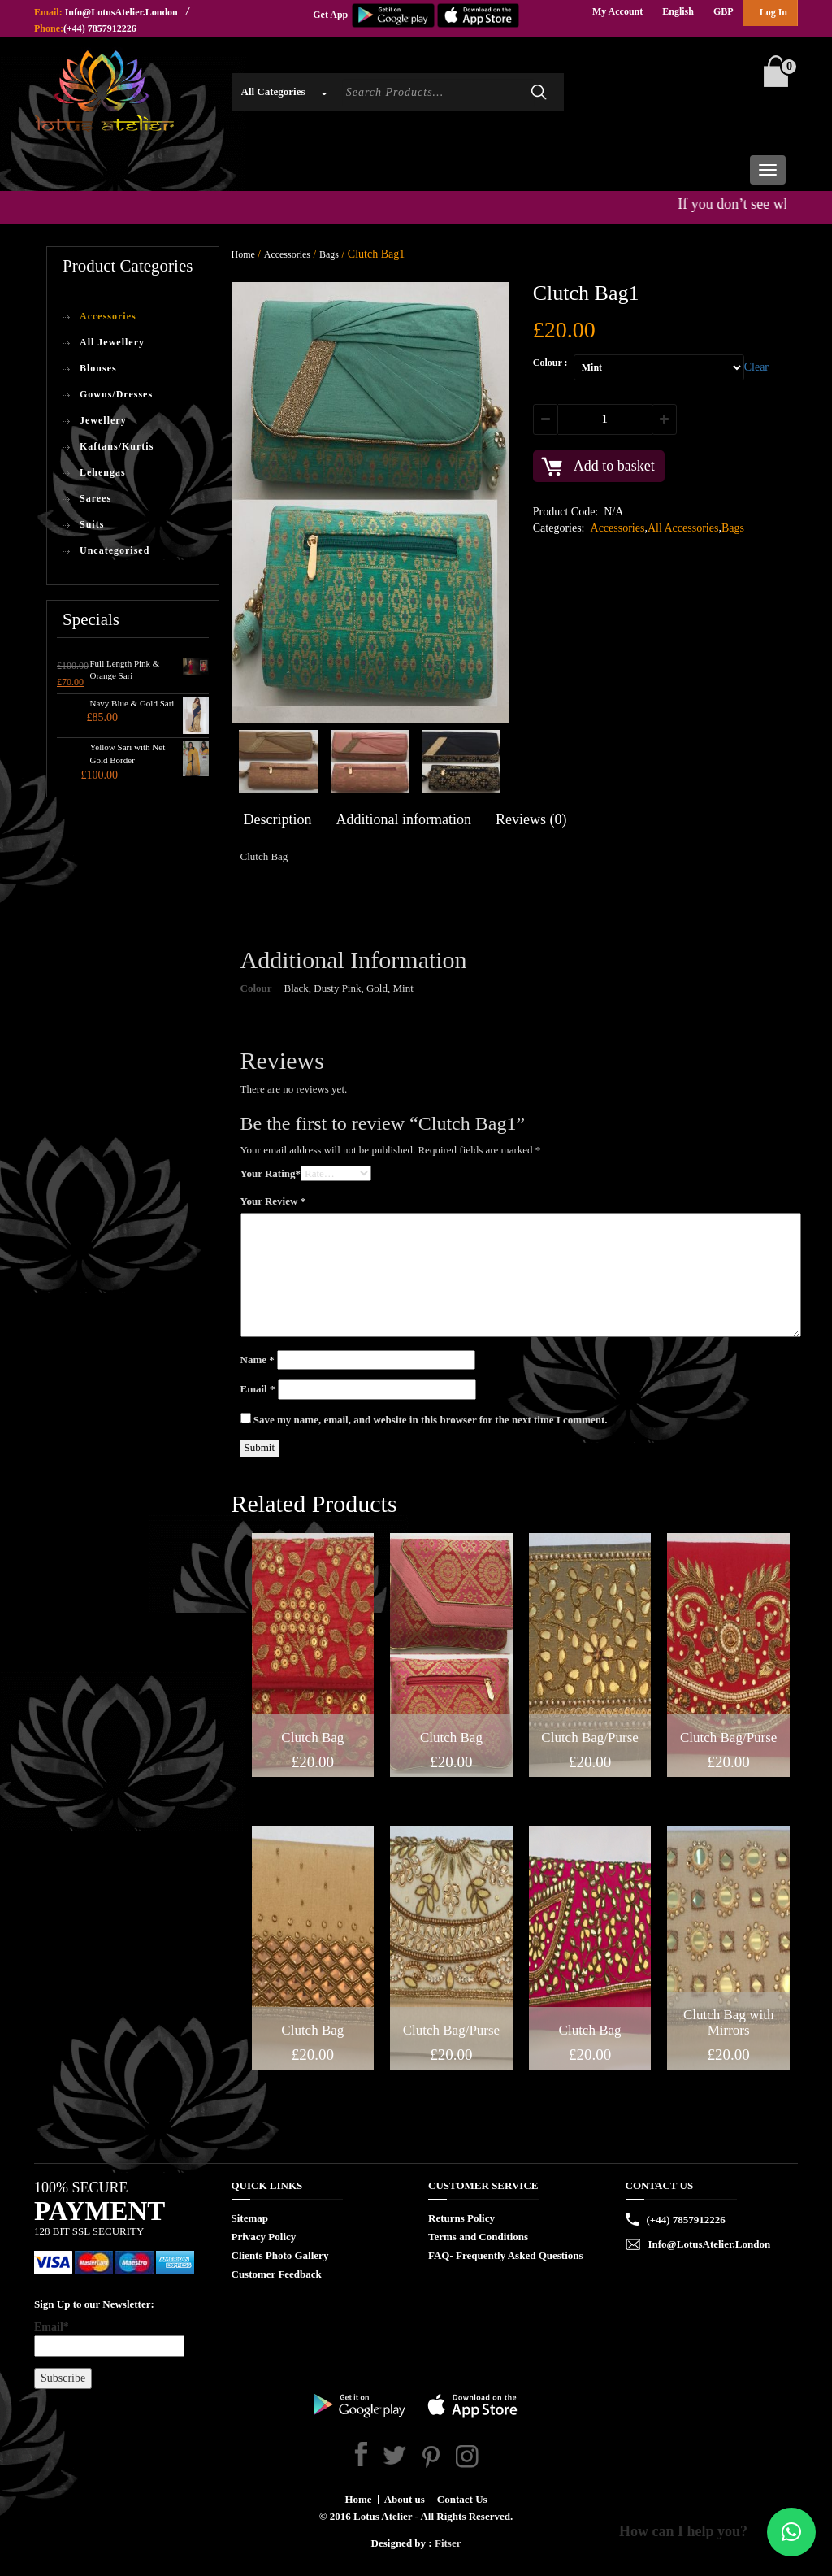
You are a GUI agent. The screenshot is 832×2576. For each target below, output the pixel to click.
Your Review (273, 1201)
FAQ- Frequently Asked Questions (505, 2255)
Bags (329, 254)
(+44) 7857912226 (99, 28)
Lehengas (103, 472)
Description (278, 819)
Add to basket (614, 466)
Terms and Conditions (478, 2237)
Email (257, 1389)
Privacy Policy (264, 2237)
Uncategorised (115, 550)
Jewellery (103, 420)
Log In (773, 12)
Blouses (98, 368)
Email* (109, 2339)
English (678, 11)
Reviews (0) (531, 819)
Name (257, 1359)
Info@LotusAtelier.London (121, 12)
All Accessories (683, 528)
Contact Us (462, 2499)
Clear (756, 367)
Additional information (403, 819)
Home (243, 254)
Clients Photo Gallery (280, 2255)
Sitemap (250, 2218)
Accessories (108, 316)
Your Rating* (270, 1173)
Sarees (95, 498)
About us (404, 2499)
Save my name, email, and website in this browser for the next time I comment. (431, 1420)
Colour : (550, 362)
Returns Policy (461, 2218)
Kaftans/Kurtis (117, 446)
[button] (791, 2532)
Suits (92, 524)
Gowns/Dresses (116, 394)
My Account (617, 11)
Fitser (448, 2543)
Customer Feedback (277, 2274)
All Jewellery (112, 342)
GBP (723, 11)
